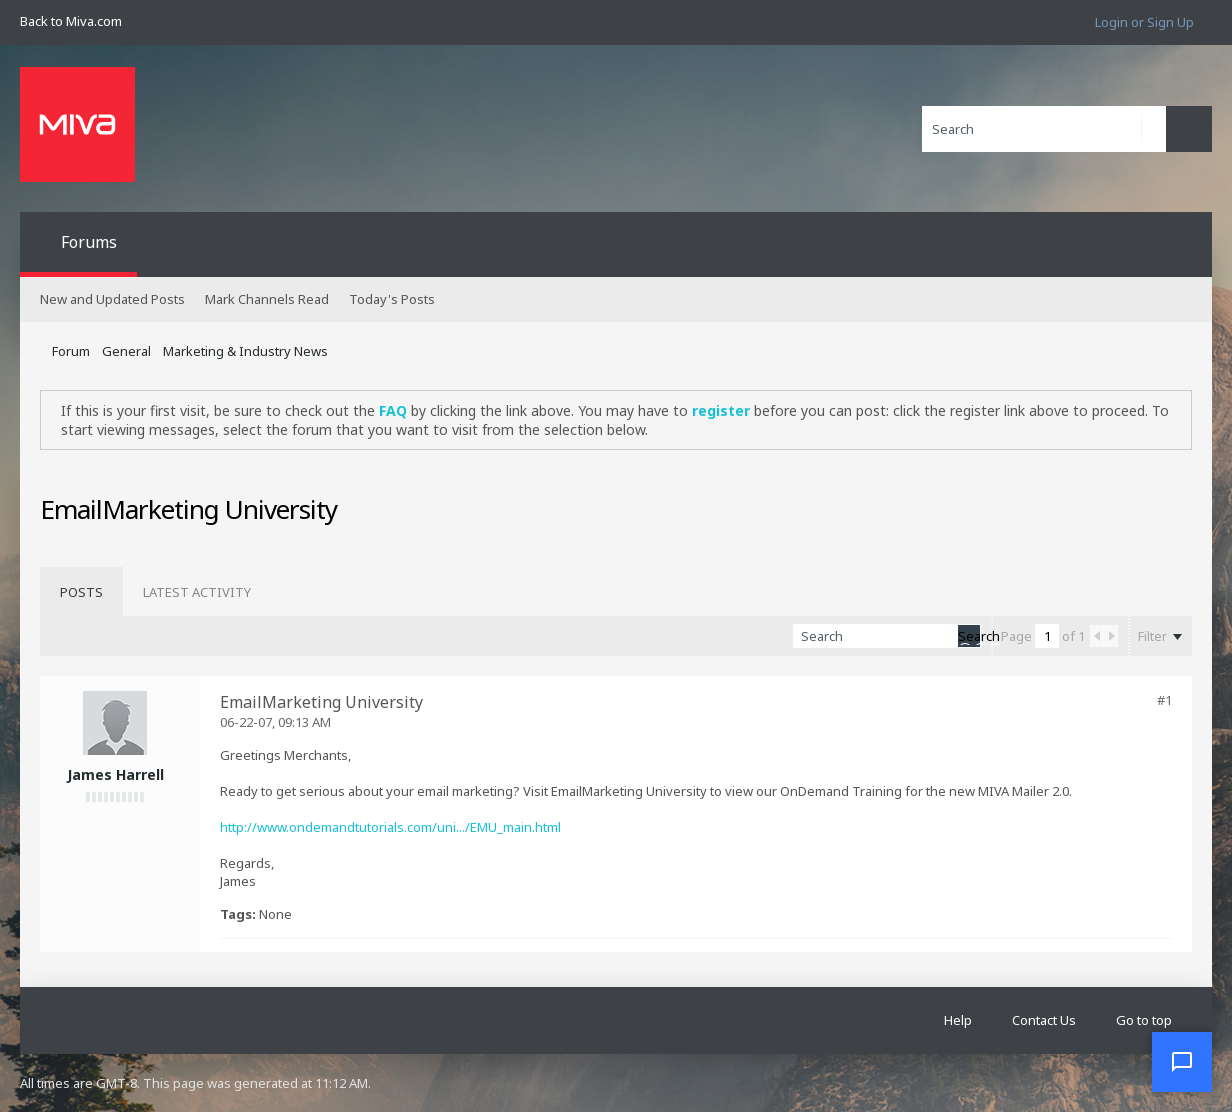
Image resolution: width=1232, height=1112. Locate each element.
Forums (89, 242)
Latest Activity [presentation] (197, 592)
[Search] (1044, 129)
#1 (1164, 700)
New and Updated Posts (112, 299)
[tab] (81, 592)
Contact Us (1044, 1020)
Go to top (1144, 1020)
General (126, 351)
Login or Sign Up (1144, 22)
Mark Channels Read (267, 299)
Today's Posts (392, 299)
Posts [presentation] (81, 592)
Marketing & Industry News (245, 351)
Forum (71, 351)
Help (958, 1020)
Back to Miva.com (71, 21)
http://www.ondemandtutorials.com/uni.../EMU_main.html (390, 827)
